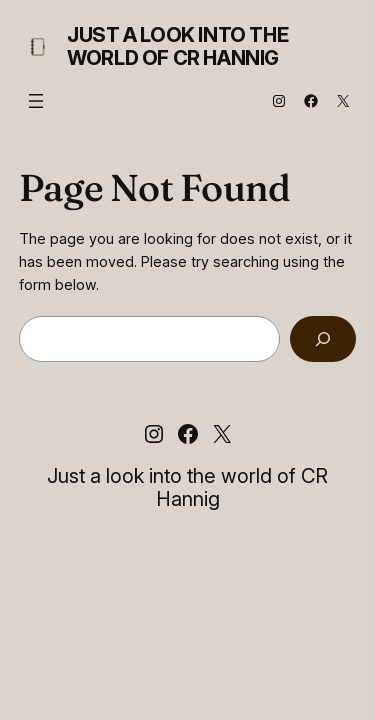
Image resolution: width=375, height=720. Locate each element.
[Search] (323, 339)
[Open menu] (36, 101)
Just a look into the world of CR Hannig (177, 46)
